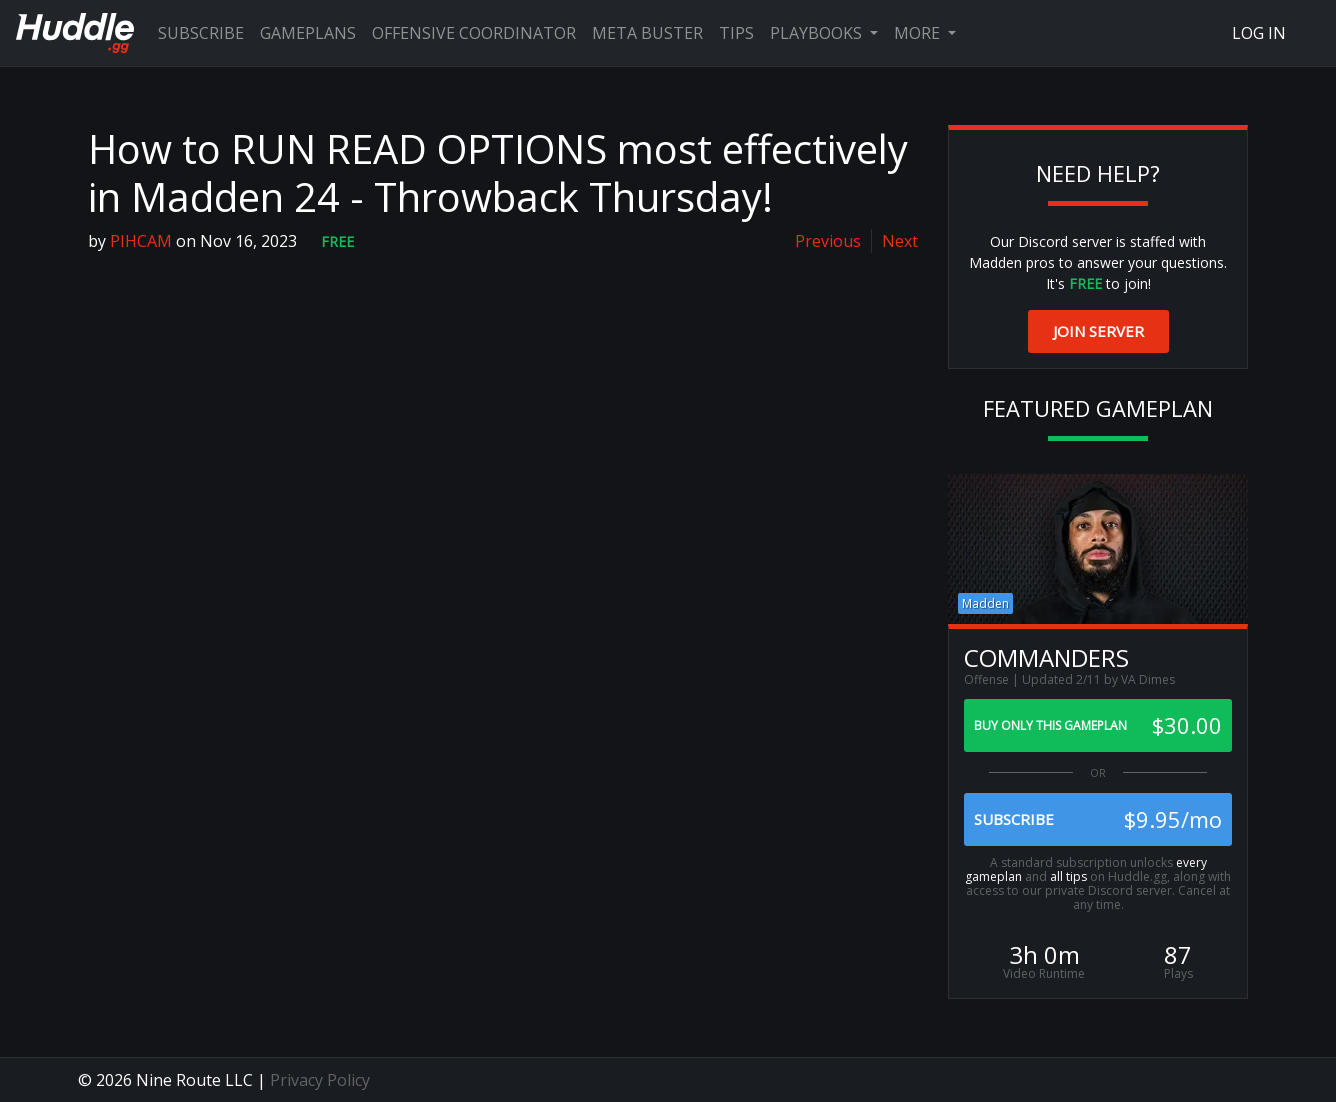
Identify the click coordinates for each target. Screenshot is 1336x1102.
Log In (1259, 33)
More (919, 33)
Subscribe (201, 33)
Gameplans (308, 33)
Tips (736, 33)
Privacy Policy (320, 1080)
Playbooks (818, 33)
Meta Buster (647, 33)
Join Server (1098, 331)
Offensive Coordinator (474, 33)
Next (900, 241)
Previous (828, 241)
